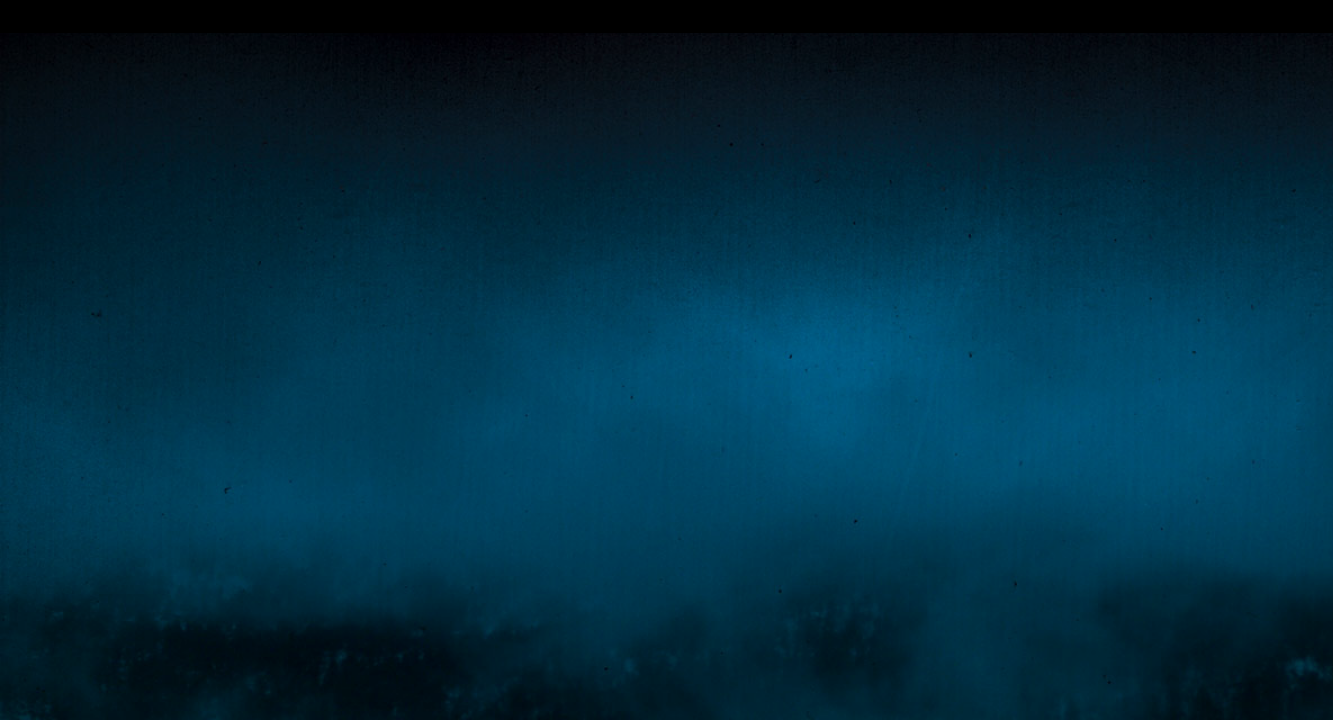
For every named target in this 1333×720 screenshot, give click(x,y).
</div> (666, 16)
